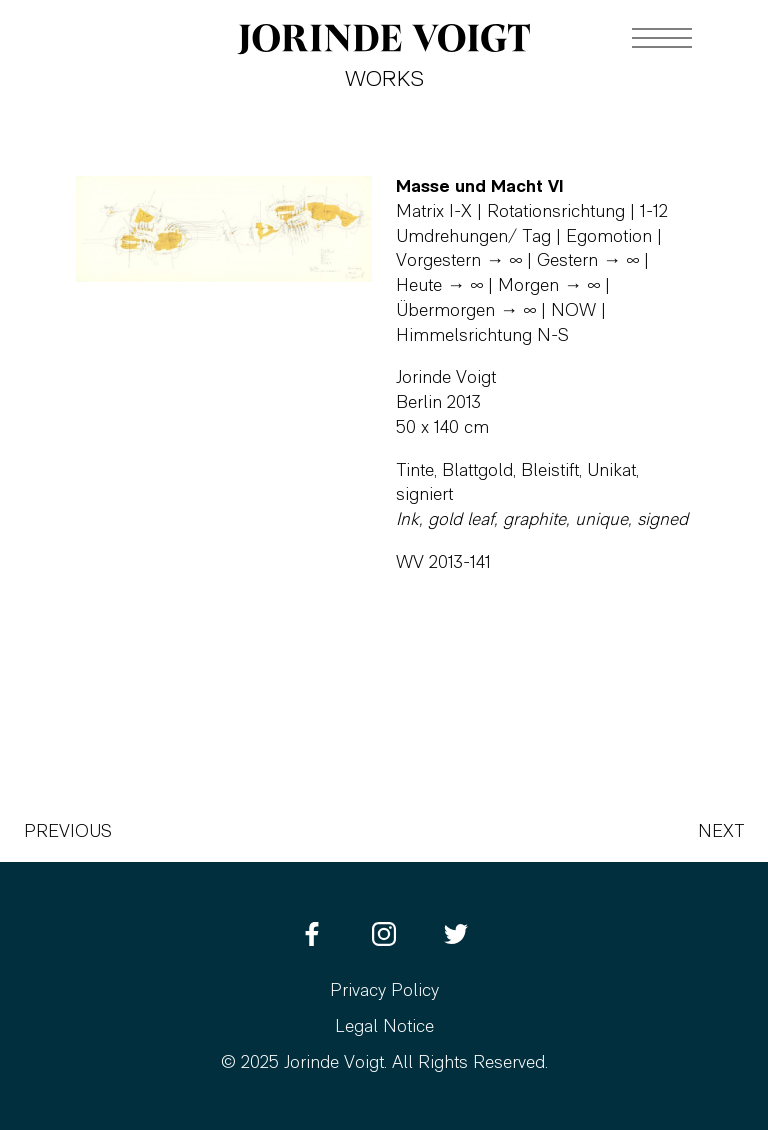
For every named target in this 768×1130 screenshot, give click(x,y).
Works (384, 80)
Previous (68, 832)
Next (721, 832)
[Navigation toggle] (662, 38)
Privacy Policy (384, 991)
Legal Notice (384, 1027)
